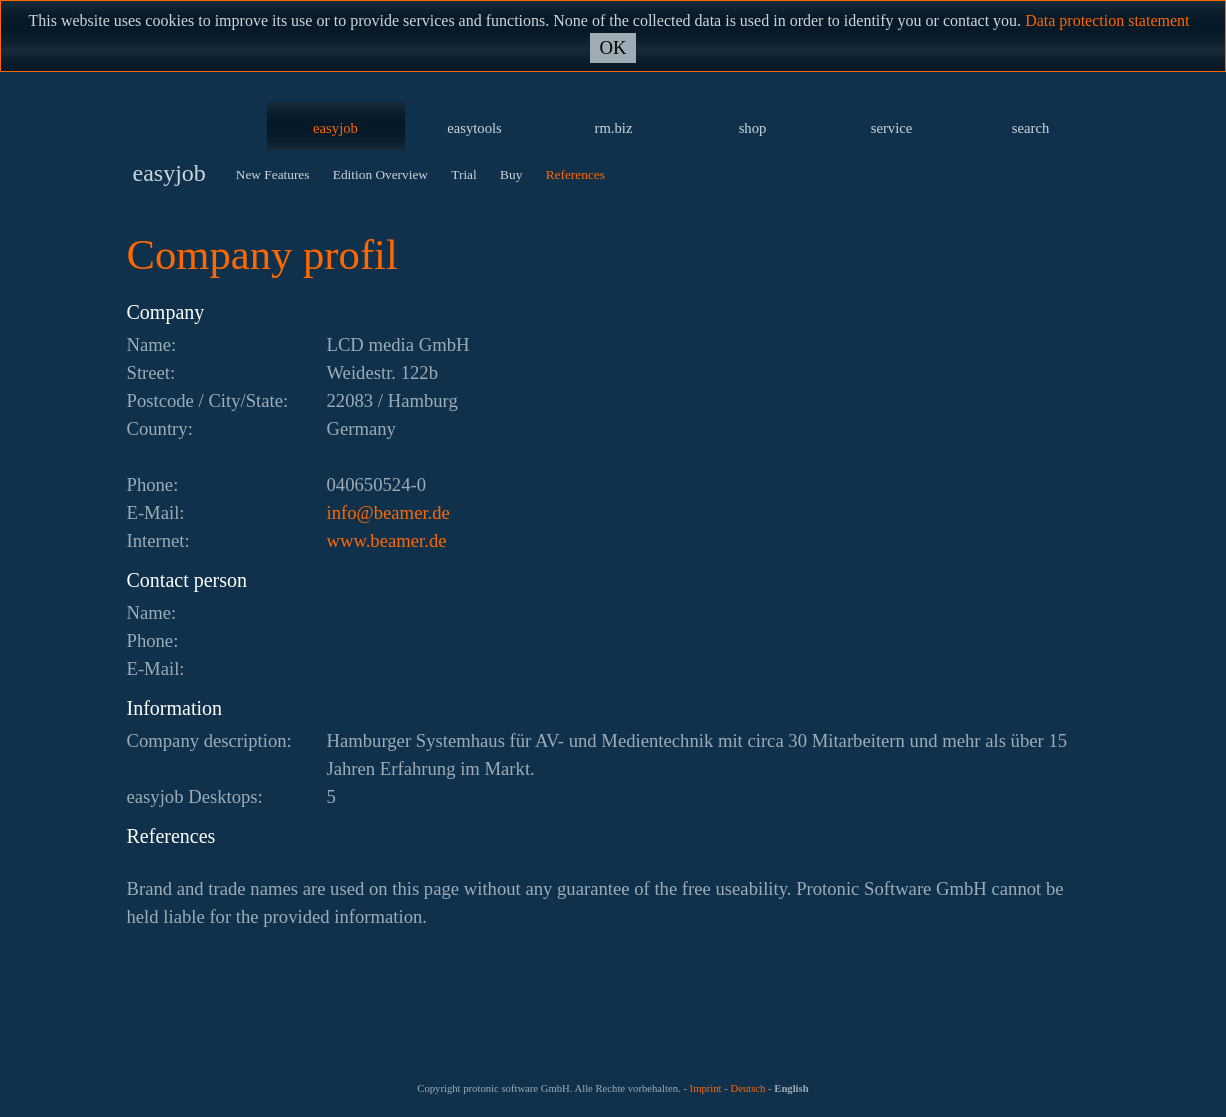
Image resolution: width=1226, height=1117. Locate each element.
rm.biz (614, 128)
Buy (511, 174)
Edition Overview (380, 174)
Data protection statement (1107, 20)
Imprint (706, 1088)
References (575, 174)
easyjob (335, 128)
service (892, 128)
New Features (273, 174)
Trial (463, 174)
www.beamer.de (387, 540)
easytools (474, 128)
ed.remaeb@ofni (388, 512)
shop (753, 128)
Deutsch (747, 1088)
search (1030, 128)
